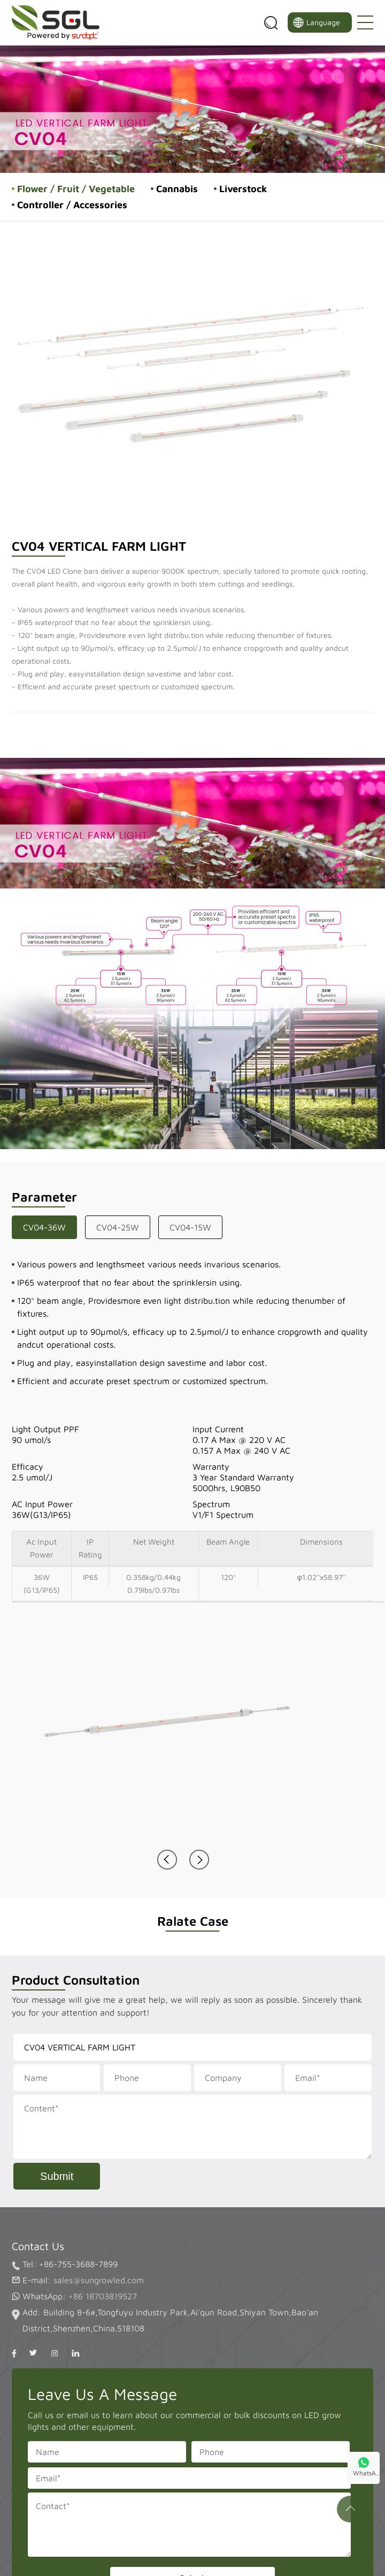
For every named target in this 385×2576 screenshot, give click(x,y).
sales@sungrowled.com (98, 2280)
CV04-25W (117, 1227)
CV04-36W (44, 1227)
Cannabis (177, 188)
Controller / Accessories (72, 204)
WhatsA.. (366, 2473)
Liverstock (243, 188)
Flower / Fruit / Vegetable (76, 188)
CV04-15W (190, 1227)
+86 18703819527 (102, 2296)
